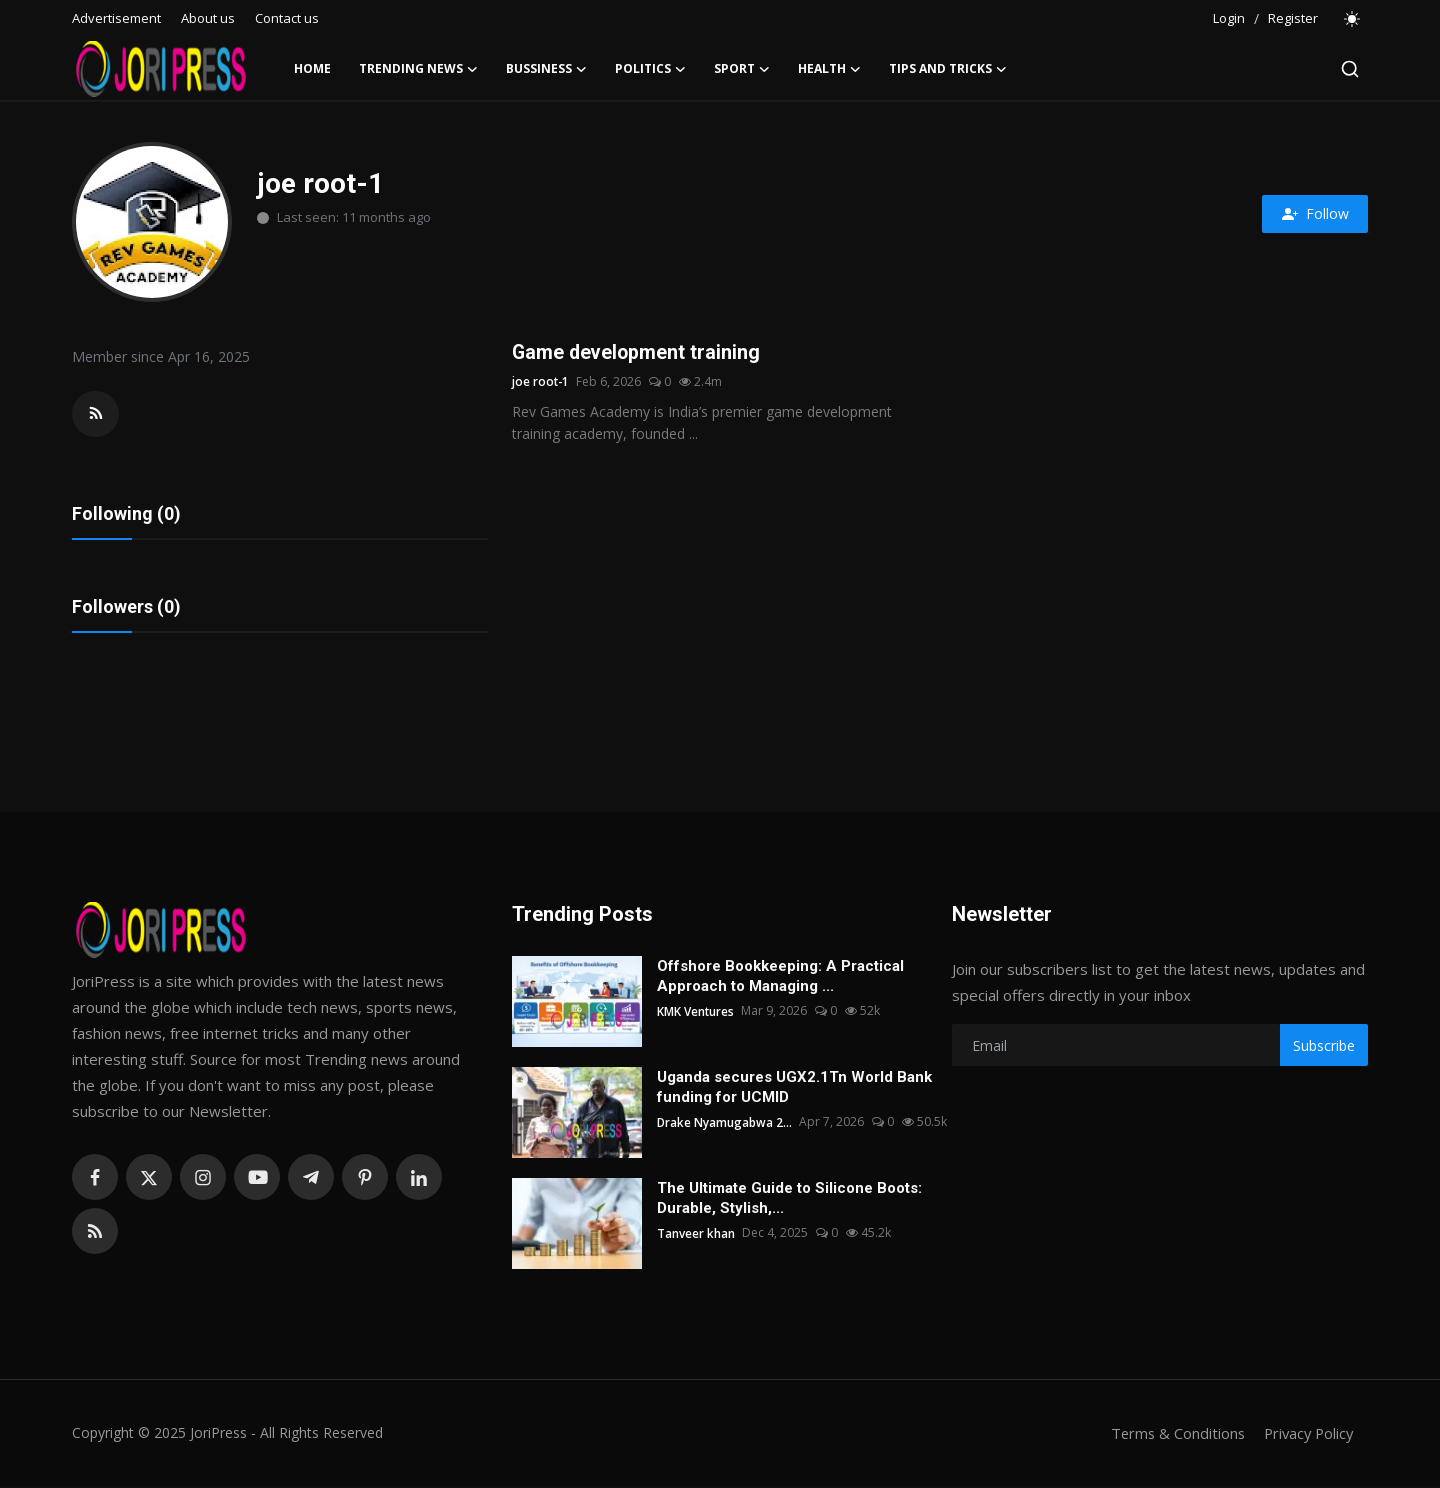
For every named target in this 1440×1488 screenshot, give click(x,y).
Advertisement (116, 18)
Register (1293, 18)
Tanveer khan (696, 1234)
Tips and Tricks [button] (948, 69)
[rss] (95, 1233)
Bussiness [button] (546, 69)
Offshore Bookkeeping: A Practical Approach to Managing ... (780, 978)
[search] (1350, 69)
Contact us (287, 18)
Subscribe (1324, 1046)
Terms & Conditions (1171, 1435)
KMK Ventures (696, 1012)
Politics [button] (650, 69)
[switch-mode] (1353, 19)
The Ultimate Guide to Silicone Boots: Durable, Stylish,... (789, 1200)
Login (1229, 18)
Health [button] (829, 69)
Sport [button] (742, 69)
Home (312, 68)
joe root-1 (541, 382)
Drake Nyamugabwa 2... (725, 1123)
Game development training (638, 353)
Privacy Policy (1306, 1435)
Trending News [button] (418, 69)
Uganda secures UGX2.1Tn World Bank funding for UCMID (794, 1089)
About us (208, 18)
